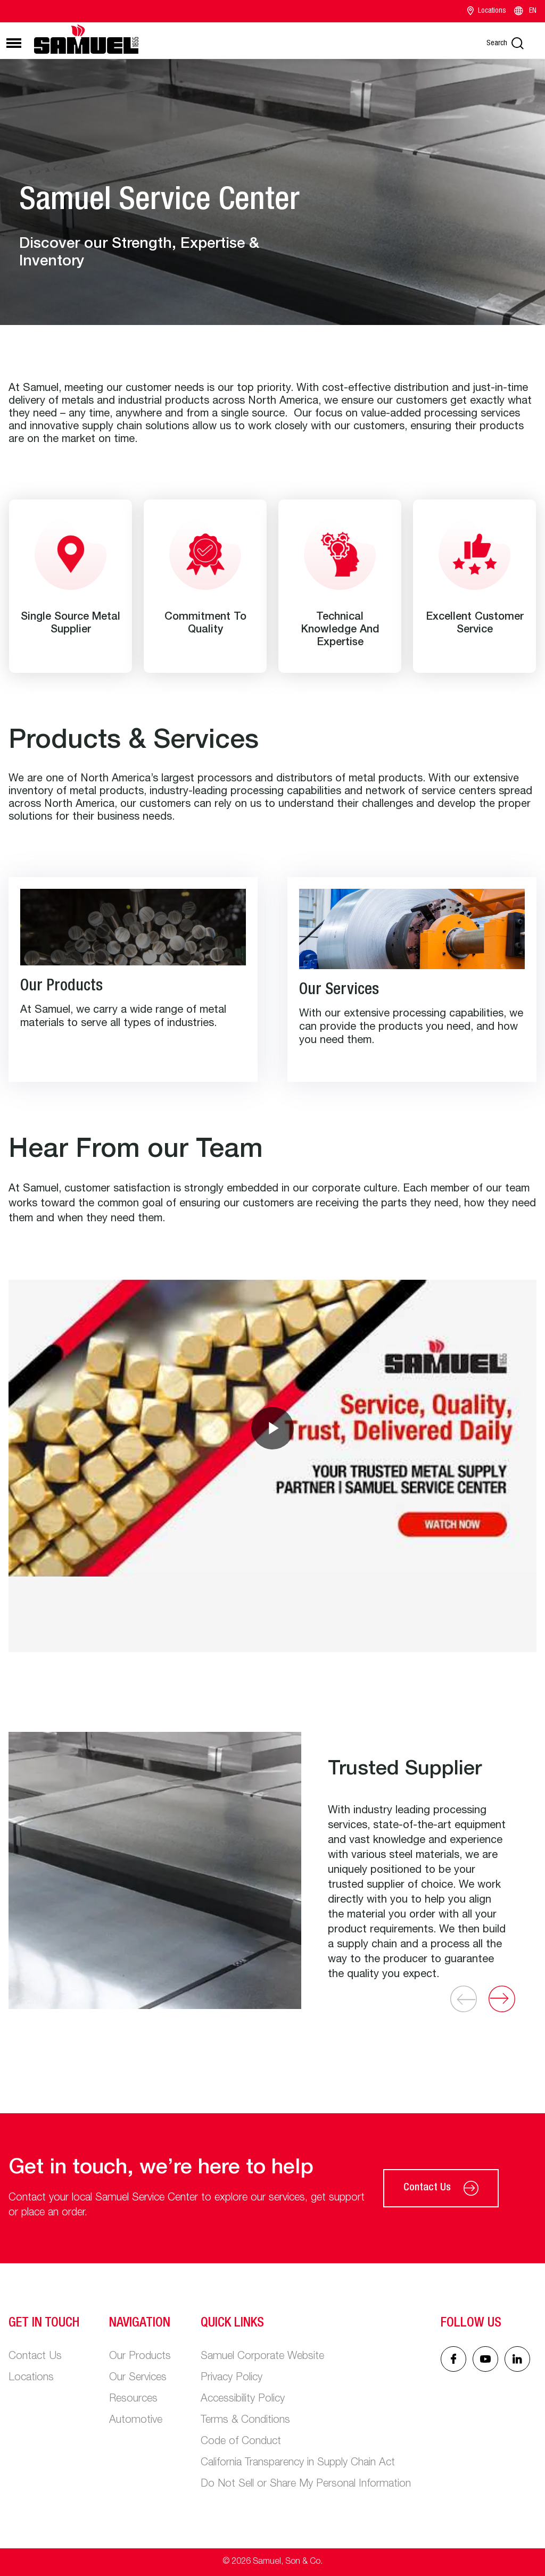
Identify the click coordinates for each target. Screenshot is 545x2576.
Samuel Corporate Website (262, 2357)
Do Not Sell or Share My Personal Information (306, 2484)
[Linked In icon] (485, 2359)
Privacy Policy (231, 2378)
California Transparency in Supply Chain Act (298, 2463)
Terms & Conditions (245, 2420)
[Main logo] (86, 39)
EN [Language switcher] (524, 11)
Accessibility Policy (243, 2399)
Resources (133, 2399)
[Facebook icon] (453, 2359)
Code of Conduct (241, 2442)
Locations (486, 11)
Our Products (140, 2357)
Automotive (135, 2420)
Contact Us (440, 2188)
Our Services (138, 2378)
